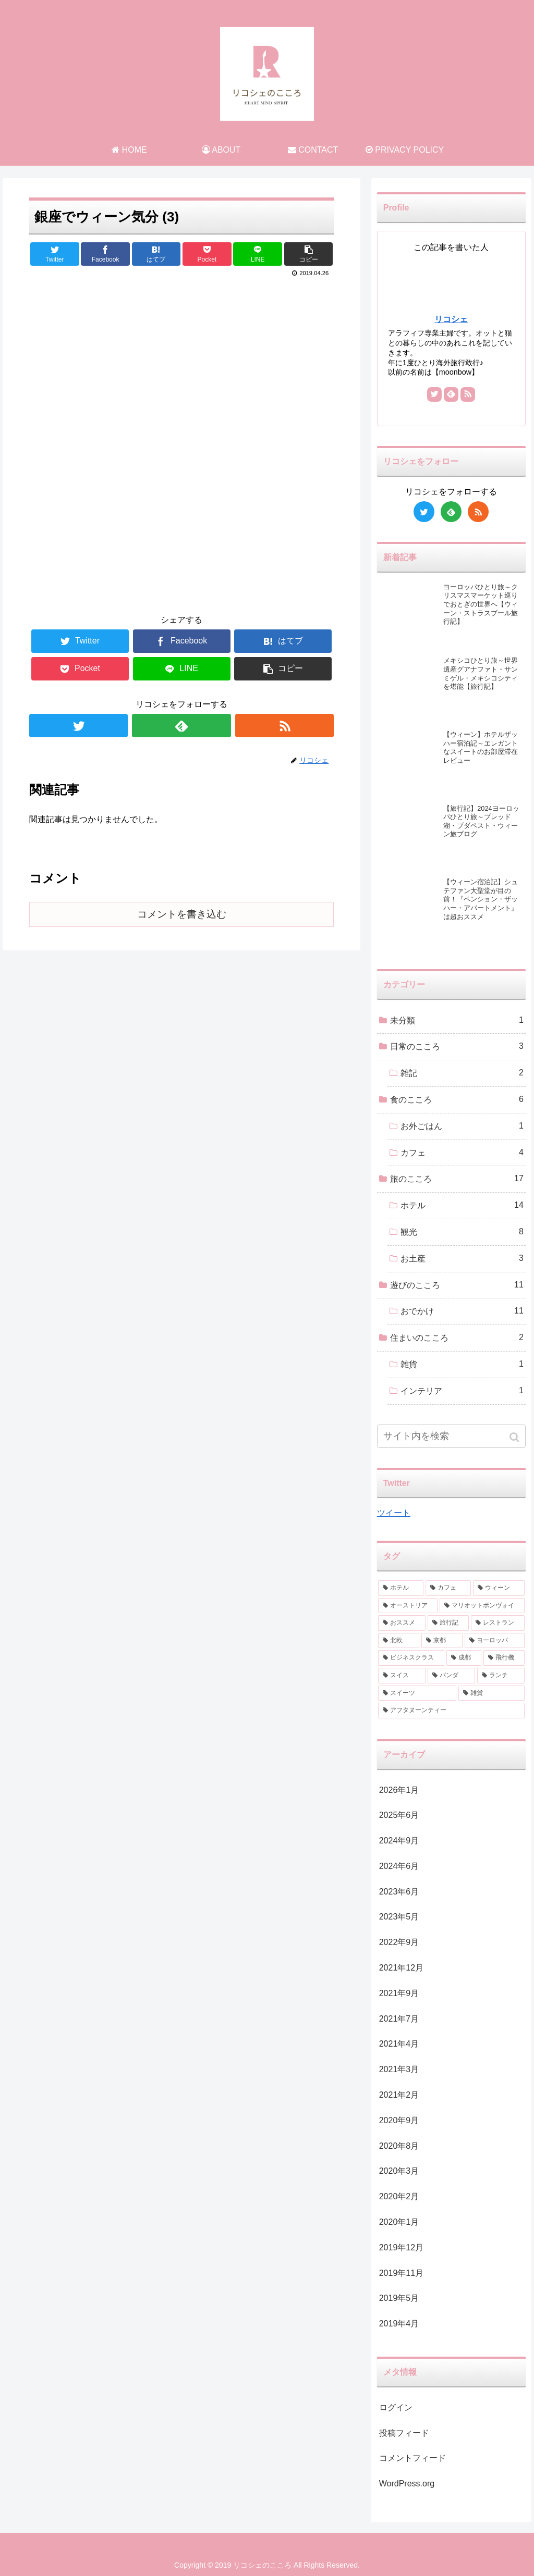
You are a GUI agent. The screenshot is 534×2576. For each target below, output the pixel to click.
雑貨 (462, 1364)
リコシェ (451, 319)
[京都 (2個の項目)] (442, 1641)
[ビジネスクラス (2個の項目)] (411, 1658)
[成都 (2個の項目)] (463, 1658)
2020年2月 (399, 2196)
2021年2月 (399, 2094)
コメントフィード (412, 2458)
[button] (515, 1437)
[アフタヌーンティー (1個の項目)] (451, 1710)
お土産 (462, 1258)
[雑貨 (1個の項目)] (491, 1693)
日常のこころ (457, 1046)
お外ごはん (462, 1126)
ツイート (393, 1512)
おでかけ (462, 1311)
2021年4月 (399, 2043)
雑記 (462, 1073)
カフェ (462, 1152)
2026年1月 (399, 1790)
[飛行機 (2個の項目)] (504, 1658)
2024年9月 (399, 1840)
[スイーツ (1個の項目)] (417, 1693)
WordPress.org (406, 2483)
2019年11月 (401, 2273)
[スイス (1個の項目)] (402, 1675)
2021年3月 (399, 2069)
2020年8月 (399, 2145)
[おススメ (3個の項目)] (402, 1623)
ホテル (462, 1205)
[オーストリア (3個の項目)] (408, 1606)
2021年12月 (401, 1967)
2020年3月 (399, 2170)
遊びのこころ (457, 1285)
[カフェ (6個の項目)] (448, 1588)
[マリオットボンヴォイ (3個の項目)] (482, 1606)
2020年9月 (399, 2120)
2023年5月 (399, 1916)
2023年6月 (399, 1891)
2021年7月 (399, 2018)
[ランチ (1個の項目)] (501, 1675)
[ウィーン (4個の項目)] (499, 1588)
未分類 (457, 1020)
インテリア (462, 1390)
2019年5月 (399, 2298)
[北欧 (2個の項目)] (398, 1641)
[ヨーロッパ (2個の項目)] (495, 1641)
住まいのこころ (457, 1337)
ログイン (395, 2407)
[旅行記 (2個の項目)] (448, 1623)
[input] (451, 1436)
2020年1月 (399, 2222)
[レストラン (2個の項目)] (498, 1623)
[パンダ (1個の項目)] (451, 1675)
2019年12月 (401, 2247)
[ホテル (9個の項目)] (400, 1588)
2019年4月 (399, 2323)
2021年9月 (399, 1993)
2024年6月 (399, 1866)
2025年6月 (399, 1815)
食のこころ (457, 1099)
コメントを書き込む (181, 914)
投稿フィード (404, 2433)
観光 (462, 1232)
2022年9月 (399, 1942)
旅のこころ (457, 1178)
